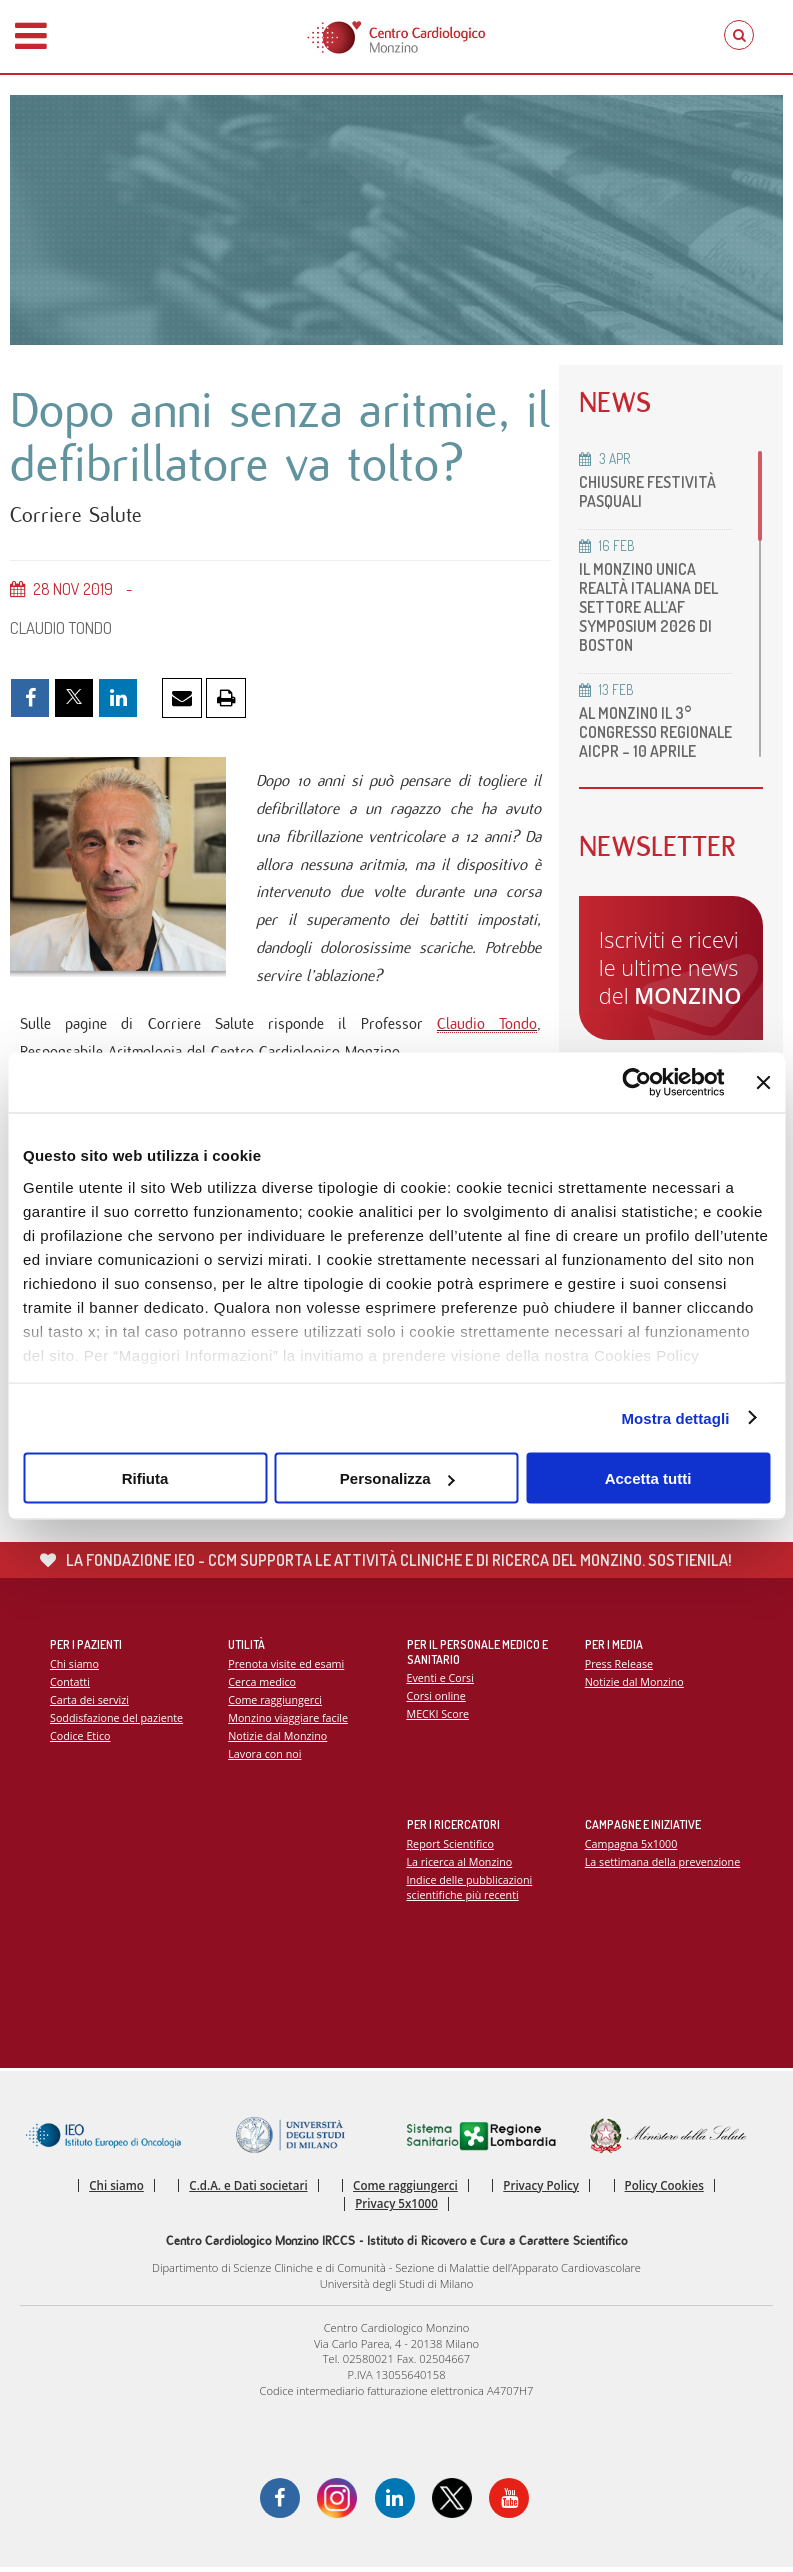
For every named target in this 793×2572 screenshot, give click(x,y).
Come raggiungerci (275, 1703)
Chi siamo (74, 1667)
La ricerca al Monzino (460, 1865)
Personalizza (397, 1478)
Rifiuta (145, 1478)
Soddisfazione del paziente (117, 1721)
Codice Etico (80, 1739)
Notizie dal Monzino (278, 1739)
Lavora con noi (265, 1758)
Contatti (70, 1685)
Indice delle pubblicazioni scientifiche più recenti (470, 1891)
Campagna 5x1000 (631, 1847)
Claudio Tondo (486, 1026)
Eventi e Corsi (441, 1682)
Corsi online (437, 1700)
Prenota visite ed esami (286, 1667)
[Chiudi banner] (763, 1083)
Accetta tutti (648, 1478)
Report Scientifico (451, 1847)
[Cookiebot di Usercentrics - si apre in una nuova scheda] (637, 1083)
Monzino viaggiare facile (288, 1721)
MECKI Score (438, 1718)
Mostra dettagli (675, 1417)
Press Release (619, 1667)
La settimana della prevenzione (663, 1865)
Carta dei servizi (90, 1703)
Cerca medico (262, 1685)
